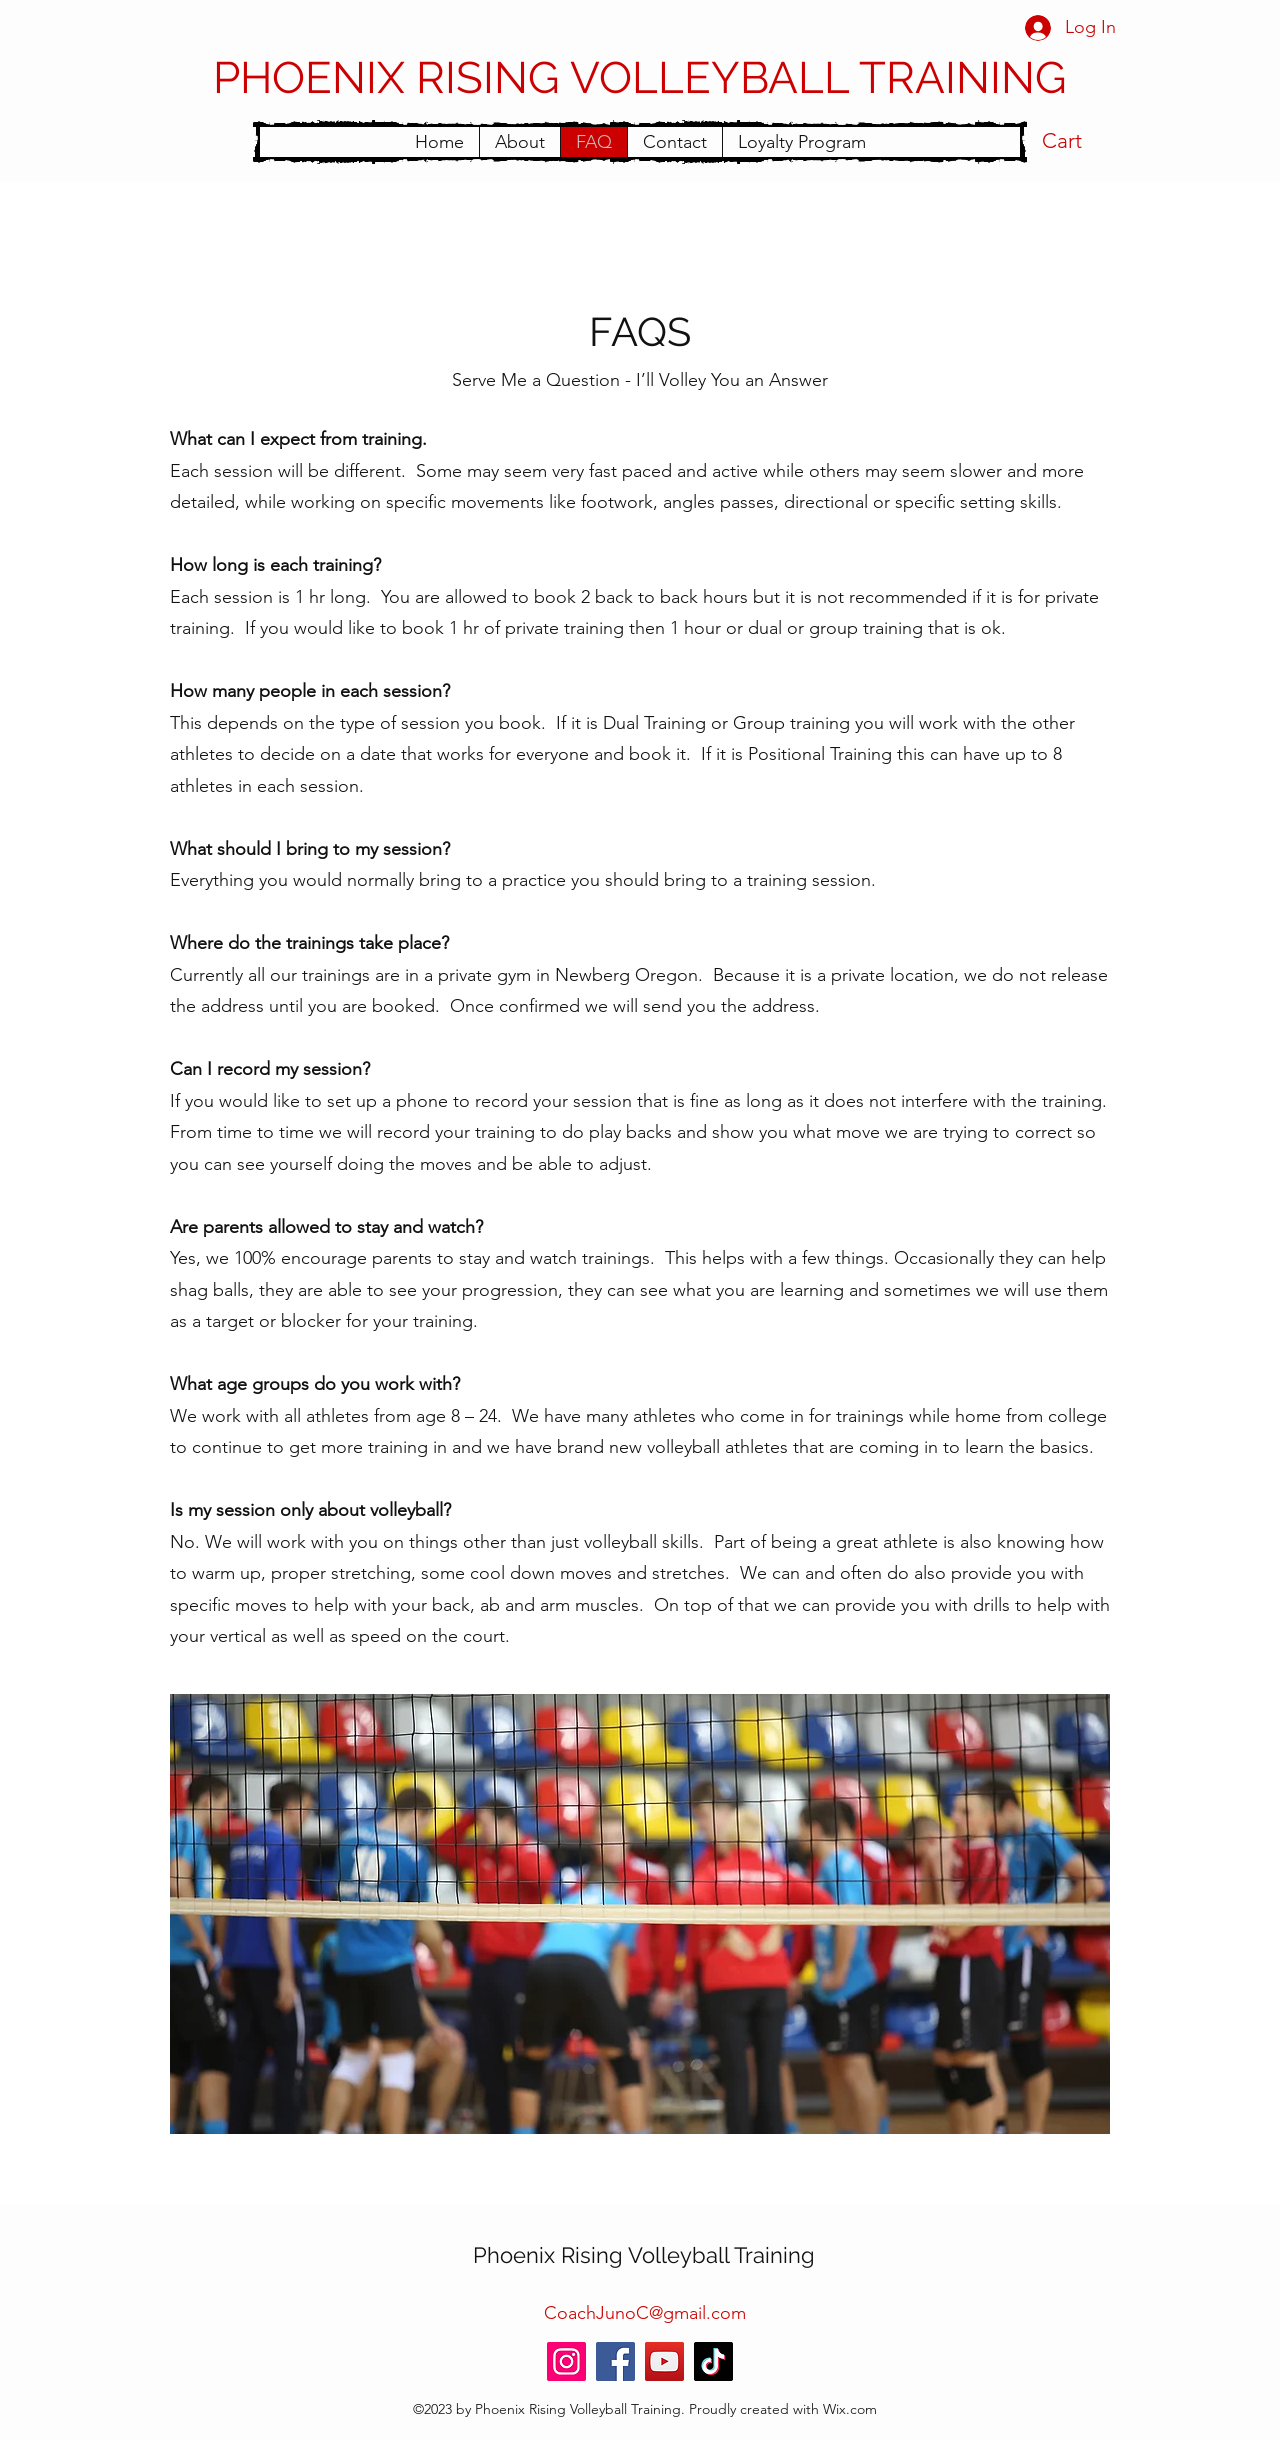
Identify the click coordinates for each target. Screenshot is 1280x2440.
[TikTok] (713, 2361)
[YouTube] (664, 2361)
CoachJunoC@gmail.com (645, 2313)
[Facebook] (615, 2361)
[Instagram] (566, 2361)
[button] (1079, 141)
